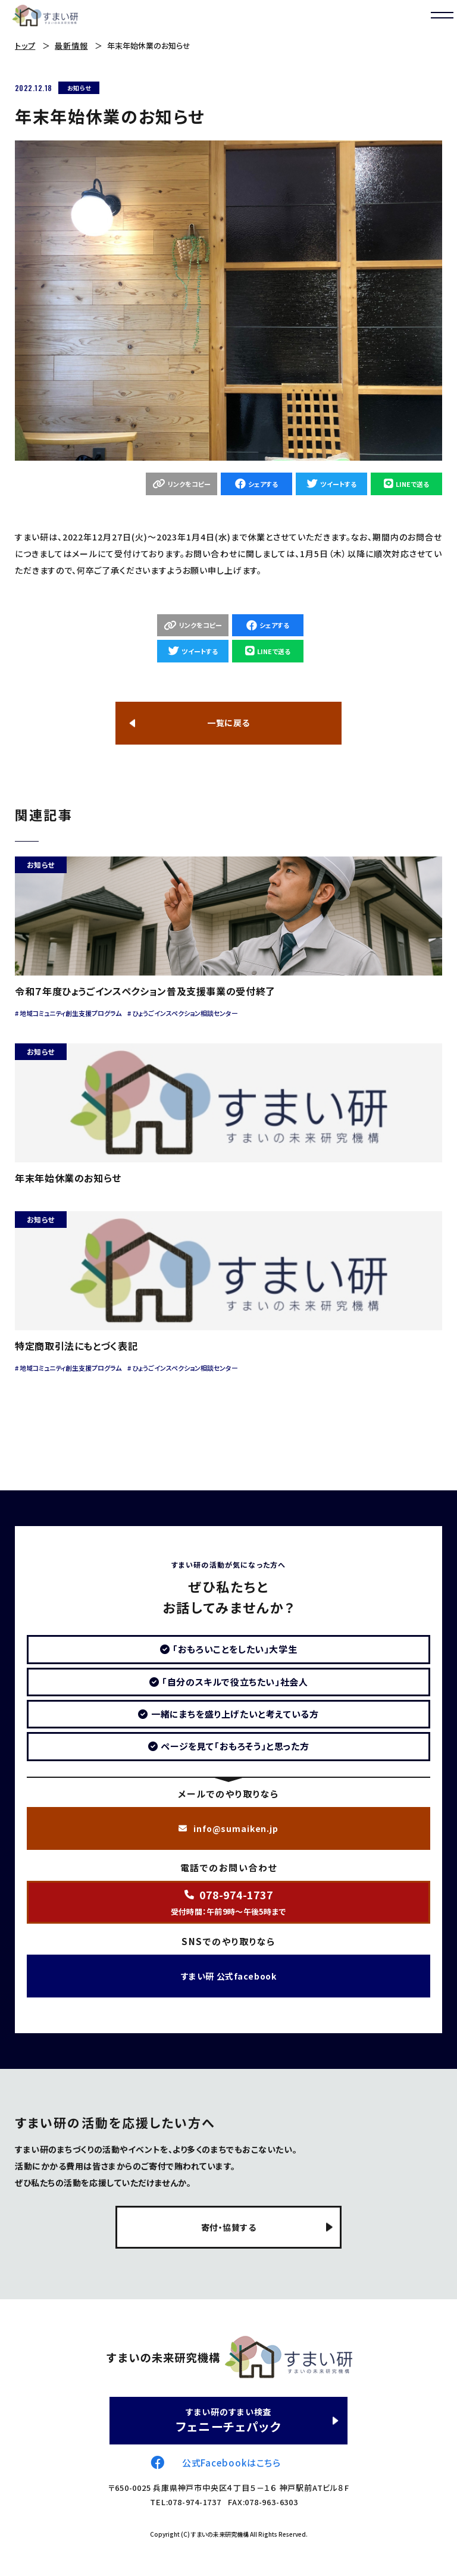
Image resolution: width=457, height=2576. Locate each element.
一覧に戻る (228, 723)
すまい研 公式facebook (228, 1976)
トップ (25, 45)
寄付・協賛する (228, 2227)
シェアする (263, 484)
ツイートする (338, 484)
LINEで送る (412, 484)
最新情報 (71, 45)
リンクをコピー (189, 484)
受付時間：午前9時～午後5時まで (228, 1902)
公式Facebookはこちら (231, 2462)
